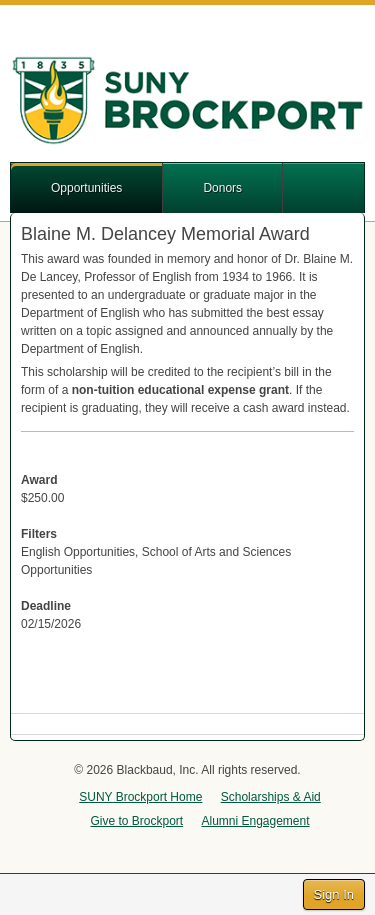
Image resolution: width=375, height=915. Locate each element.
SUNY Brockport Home (140, 797)
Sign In (334, 894)
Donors (222, 188)
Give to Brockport (136, 821)
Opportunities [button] (86, 188)
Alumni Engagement (255, 821)
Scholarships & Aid (271, 797)
